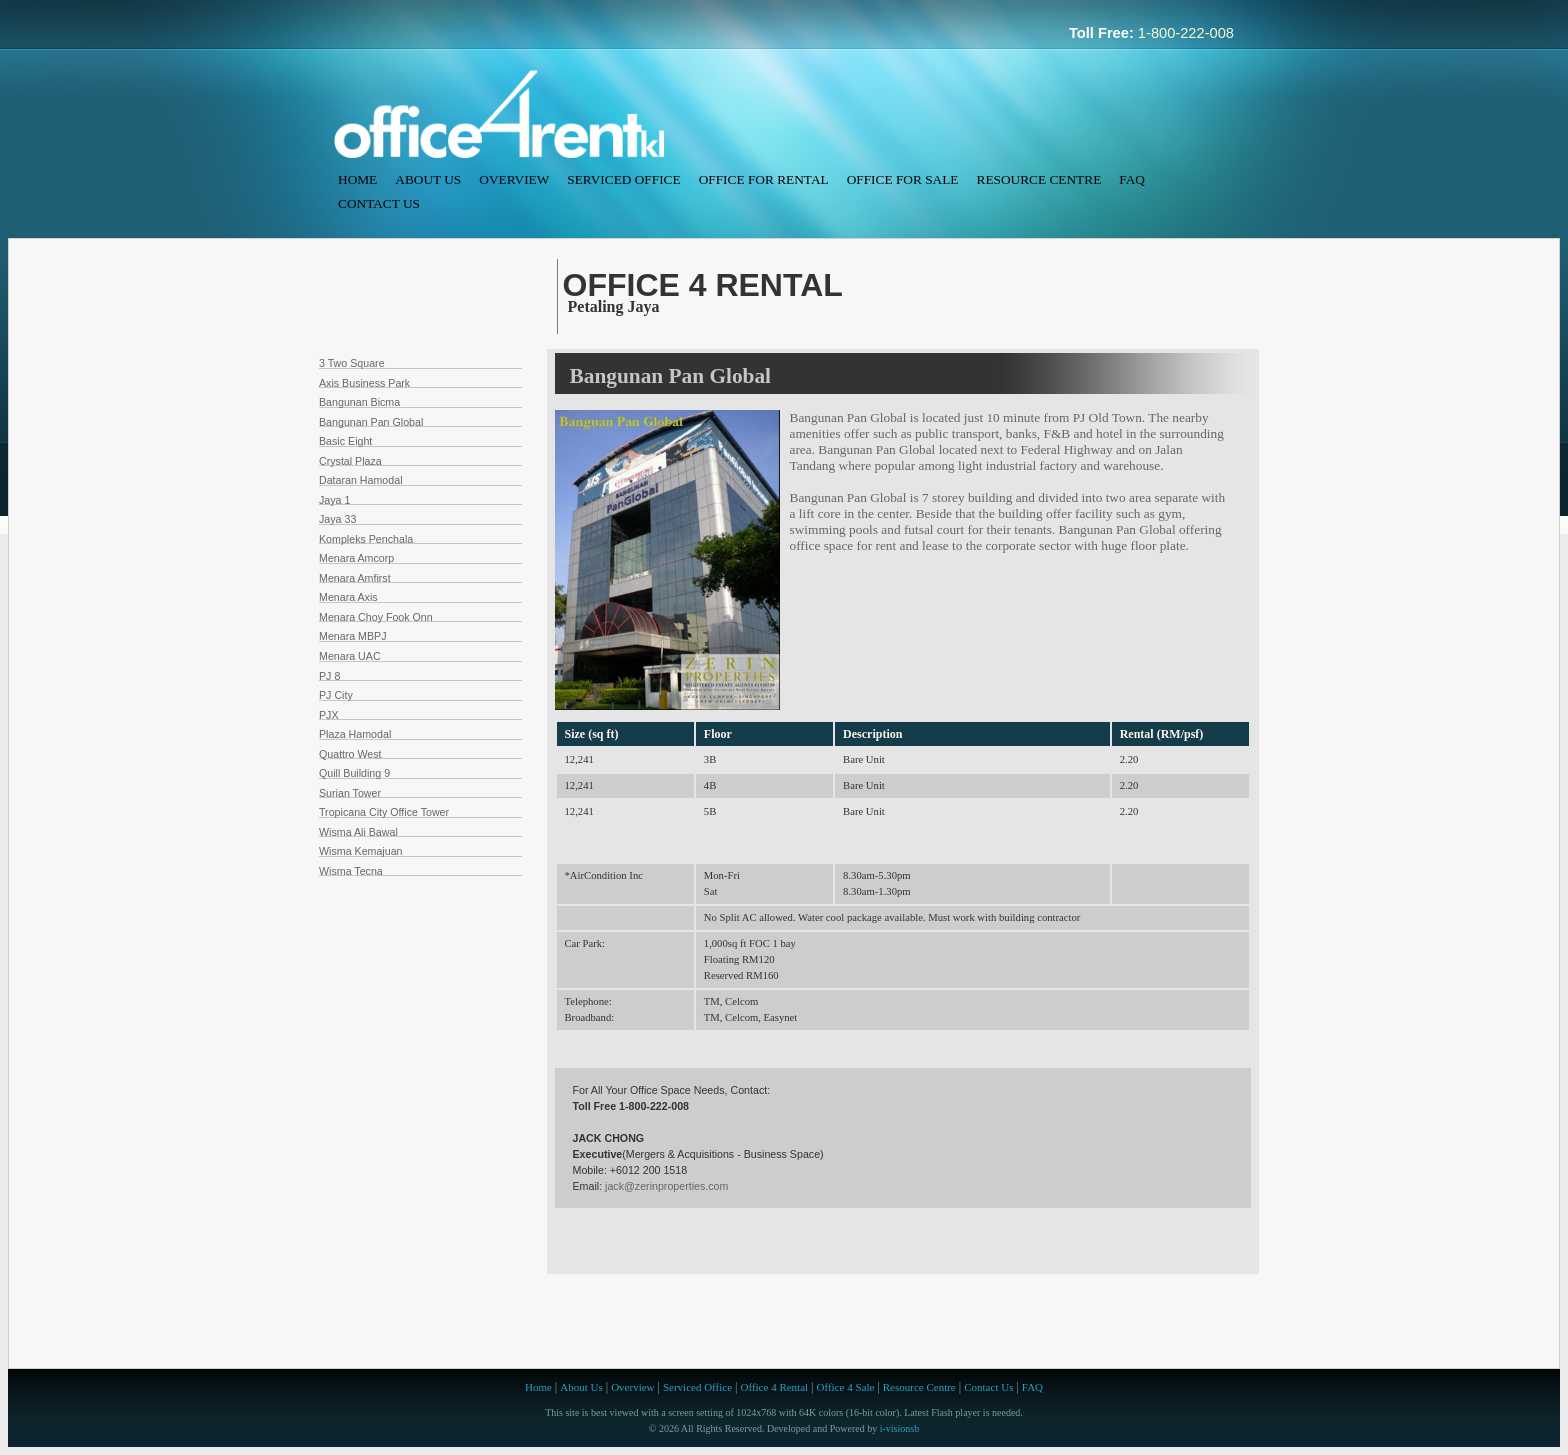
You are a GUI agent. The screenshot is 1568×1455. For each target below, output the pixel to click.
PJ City (336, 695)
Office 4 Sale (846, 1387)
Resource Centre (1039, 179)
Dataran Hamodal (361, 480)
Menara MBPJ (353, 636)
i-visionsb (899, 1428)
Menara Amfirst (355, 578)
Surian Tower (350, 793)
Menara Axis (348, 597)
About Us (428, 179)
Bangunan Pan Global (371, 422)
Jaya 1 (334, 500)
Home (357, 179)
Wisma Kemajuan (361, 851)
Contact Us (379, 203)
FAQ (1132, 179)
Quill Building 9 (354, 773)
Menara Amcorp (356, 558)
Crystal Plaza (350, 461)
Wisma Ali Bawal (358, 832)
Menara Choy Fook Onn (376, 617)
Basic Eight (345, 441)
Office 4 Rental (774, 1387)
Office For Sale (903, 179)
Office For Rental (764, 179)
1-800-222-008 (1186, 33)
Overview (514, 179)
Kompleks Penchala (366, 539)
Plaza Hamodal (355, 734)
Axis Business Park (364, 383)
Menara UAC (350, 656)
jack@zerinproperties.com (666, 1186)
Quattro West (350, 754)
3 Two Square (352, 363)
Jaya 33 (337, 519)
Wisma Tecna (351, 871)
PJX (329, 715)
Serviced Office (623, 179)
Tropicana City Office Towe (382, 812)
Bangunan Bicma (359, 402)
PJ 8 (329, 676)
